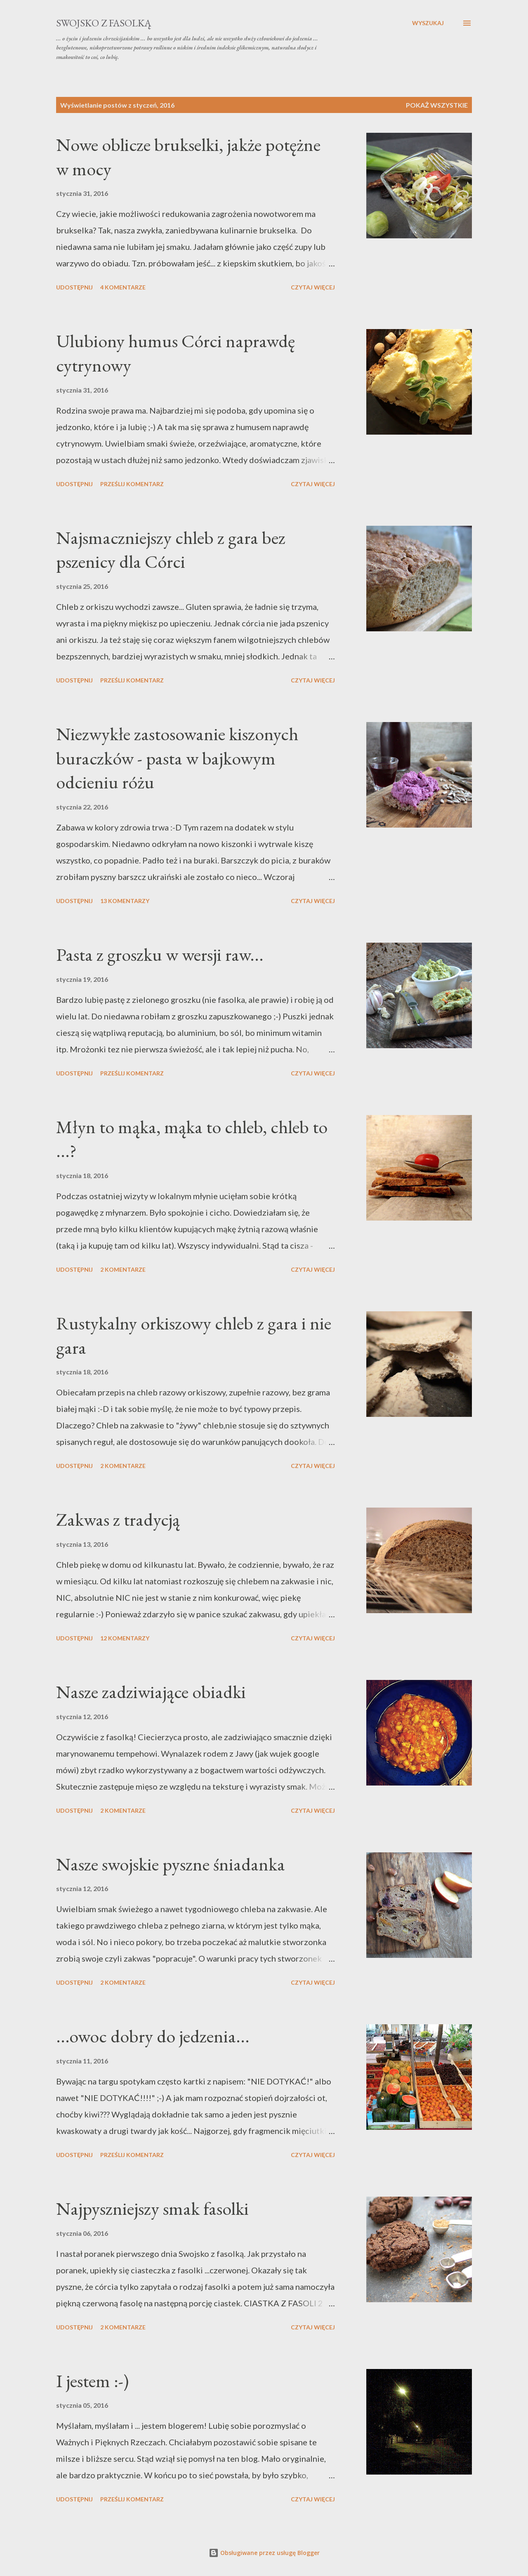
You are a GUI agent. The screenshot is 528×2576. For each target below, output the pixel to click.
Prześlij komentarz (132, 483)
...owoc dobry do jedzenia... (153, 2036)
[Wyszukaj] (428, 23)
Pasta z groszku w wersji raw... (160, 954)
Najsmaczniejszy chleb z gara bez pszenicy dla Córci (170, 550)
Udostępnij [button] (74, 287)
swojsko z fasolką (103, 22)
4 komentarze (123, 287)
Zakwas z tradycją (118, 1519)
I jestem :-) (92, 2381)
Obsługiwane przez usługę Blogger (264, 2553)
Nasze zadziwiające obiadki (151, 1691)
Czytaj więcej (313, 287)
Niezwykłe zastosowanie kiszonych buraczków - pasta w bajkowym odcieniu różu (177, 758)
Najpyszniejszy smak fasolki (152, 2208)
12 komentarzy (124, 1638)
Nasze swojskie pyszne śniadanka (170, 1864)
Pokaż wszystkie (437, 105)
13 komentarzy (124, 900)
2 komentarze (123, 1269)
